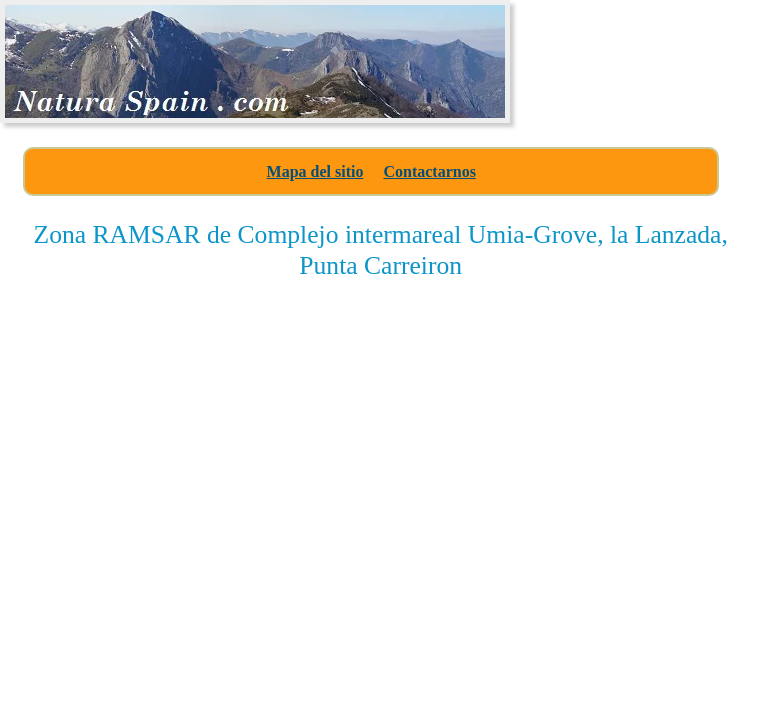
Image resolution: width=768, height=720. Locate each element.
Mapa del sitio (315, 171)
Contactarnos (429, 171)
